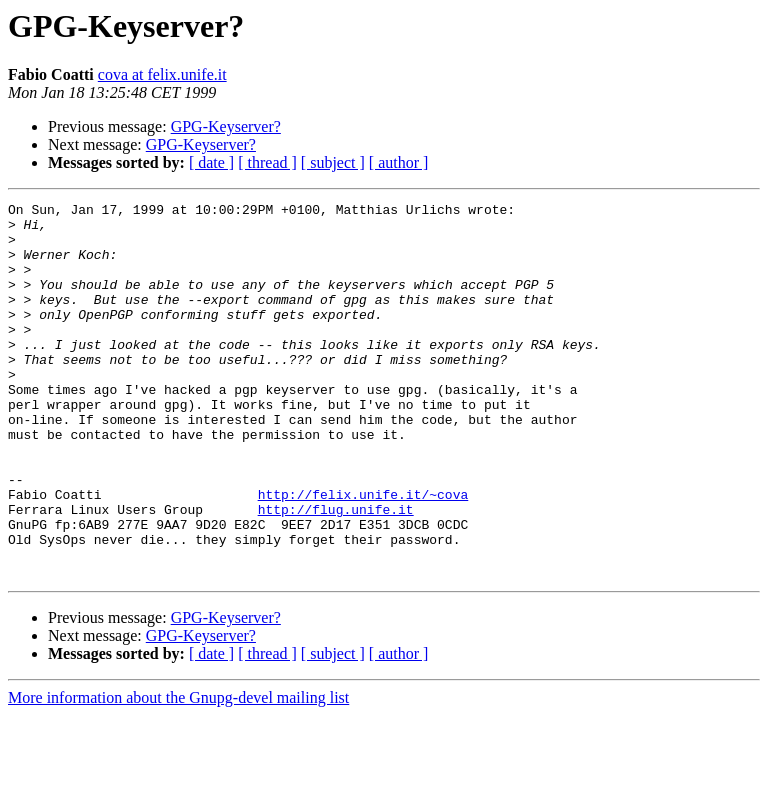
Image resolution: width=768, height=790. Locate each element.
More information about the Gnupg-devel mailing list (178, 772)
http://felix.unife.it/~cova (363, 554)
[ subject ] (333, 162)
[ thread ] (267, 162)
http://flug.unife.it (336, 572)
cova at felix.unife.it (162, 74)
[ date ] (211, 162)
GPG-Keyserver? (226, 126)
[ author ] (399, 162)
